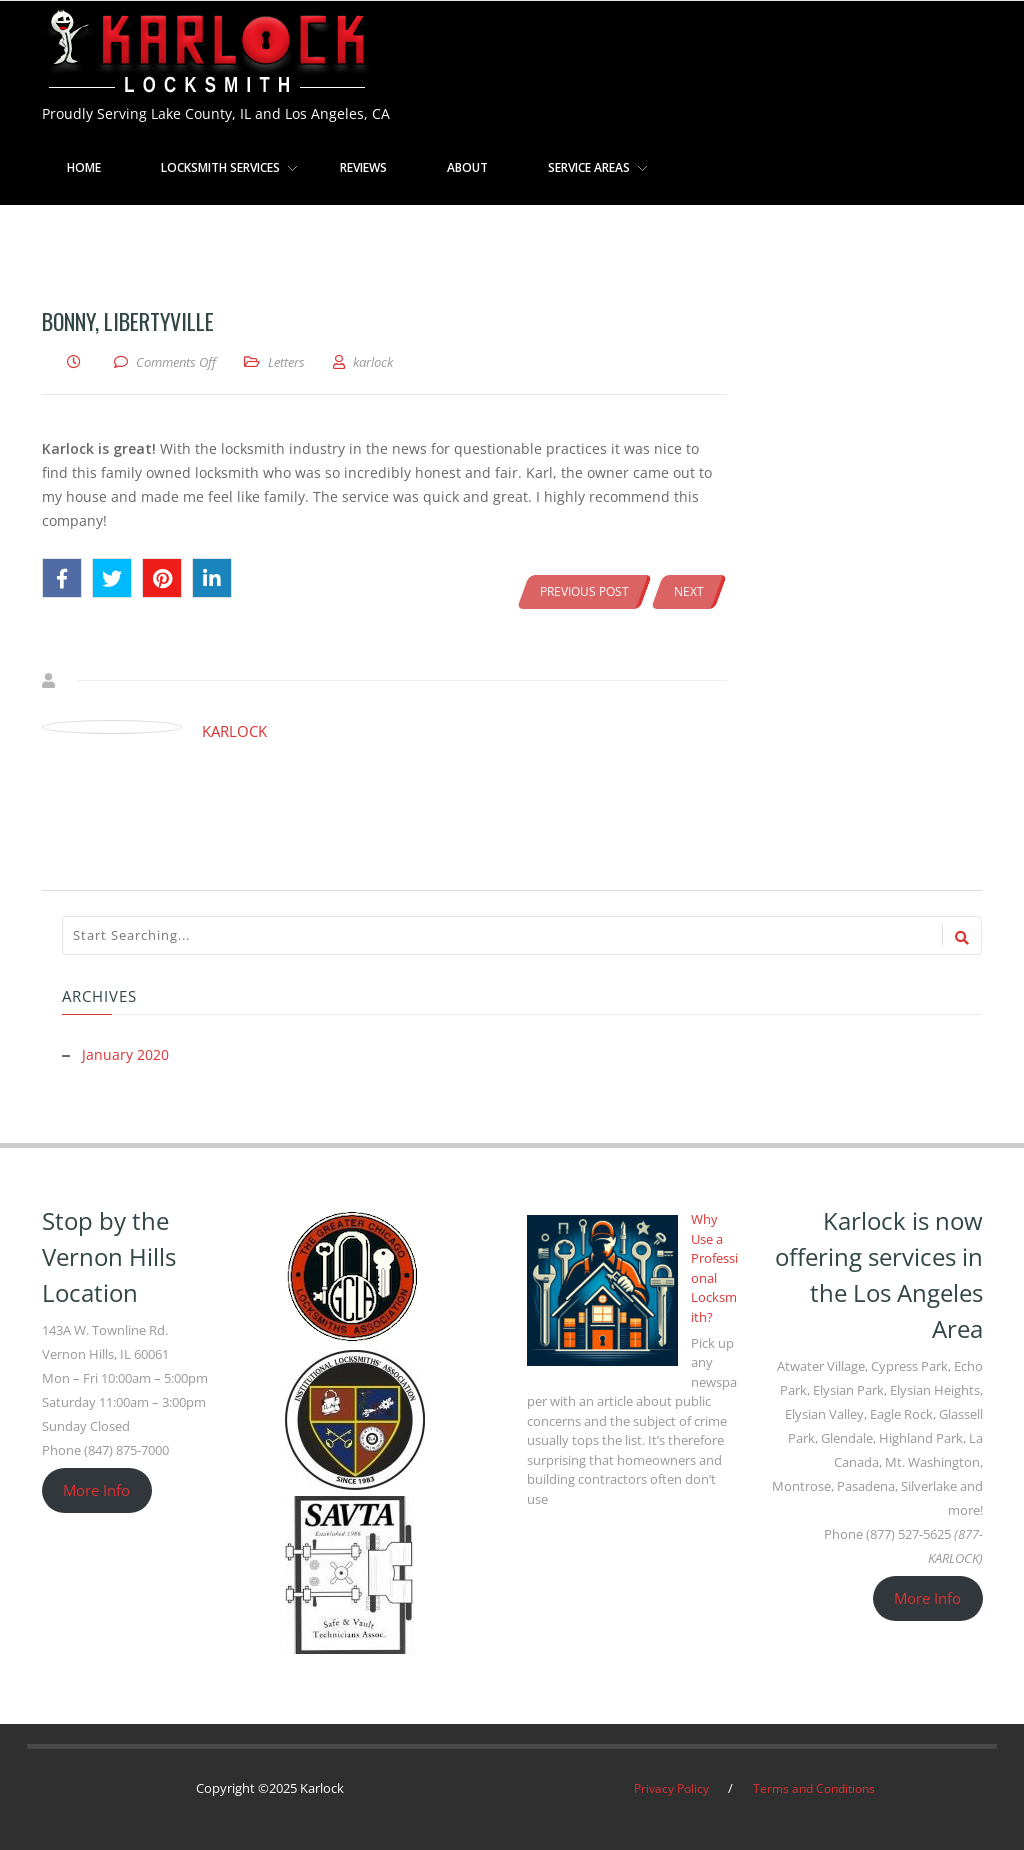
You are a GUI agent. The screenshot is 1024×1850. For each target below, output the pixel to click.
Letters (286, 362)
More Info (96, 1489)
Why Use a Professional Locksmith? (714, 1267)
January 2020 (125, 1054)
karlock (234, 731)
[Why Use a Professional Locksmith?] (602, 1289)
